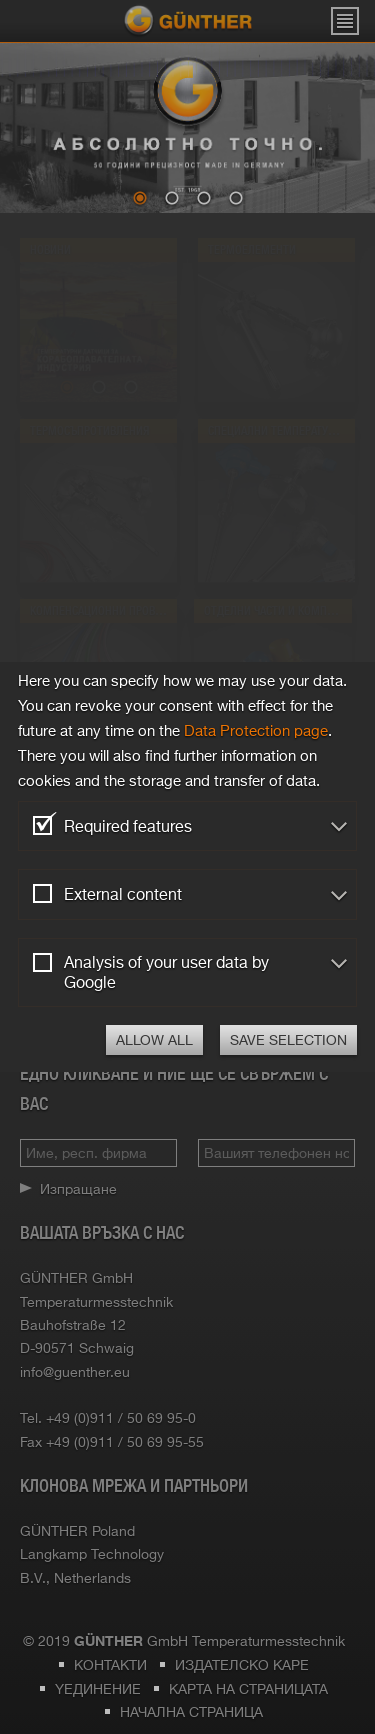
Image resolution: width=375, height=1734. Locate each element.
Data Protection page (256, 730)
